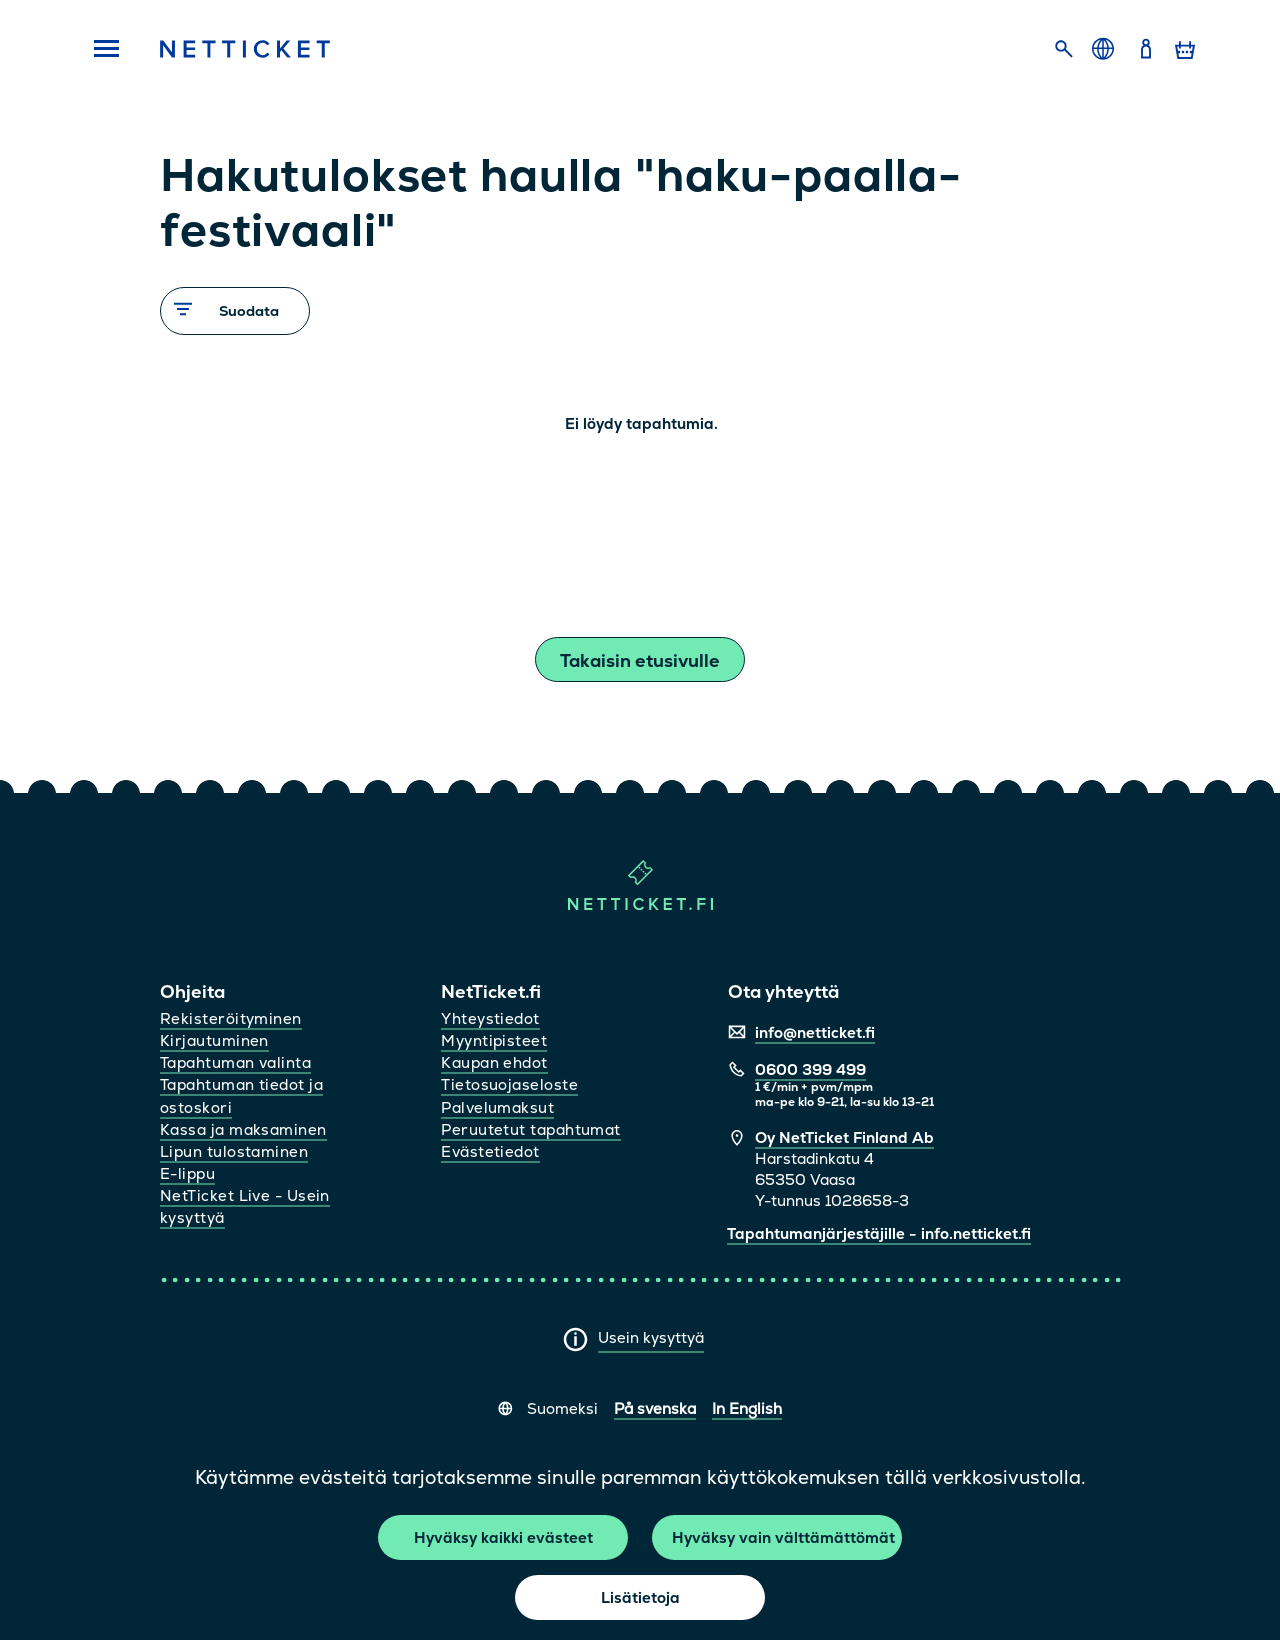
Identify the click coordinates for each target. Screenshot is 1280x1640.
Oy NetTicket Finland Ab (844, 1137)
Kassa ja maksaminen (243, 1129)
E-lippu (187, 1173)
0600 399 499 (810, 1069)
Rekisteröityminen (231, 1018)
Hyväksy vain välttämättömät (783, 1537)
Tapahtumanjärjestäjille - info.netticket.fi (879, 1233)
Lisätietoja (640, 1597)
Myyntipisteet (494, 1040)
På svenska (655, 1408)
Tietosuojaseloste (509, 1084)
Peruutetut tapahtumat (530, 1129)
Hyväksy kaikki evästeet (503, 1537)
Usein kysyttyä (651, 1337)
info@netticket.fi (815, 1032)
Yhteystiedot (490, 1018)
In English (747, 1408)
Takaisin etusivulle (640, 660)
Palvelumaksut (497, 1107)
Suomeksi (562, 1408)
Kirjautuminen (214, 1040)
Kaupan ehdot (494, 1062)
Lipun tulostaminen (234, 1151)
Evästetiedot (490, 1151)
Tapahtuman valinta (235, 1062)
